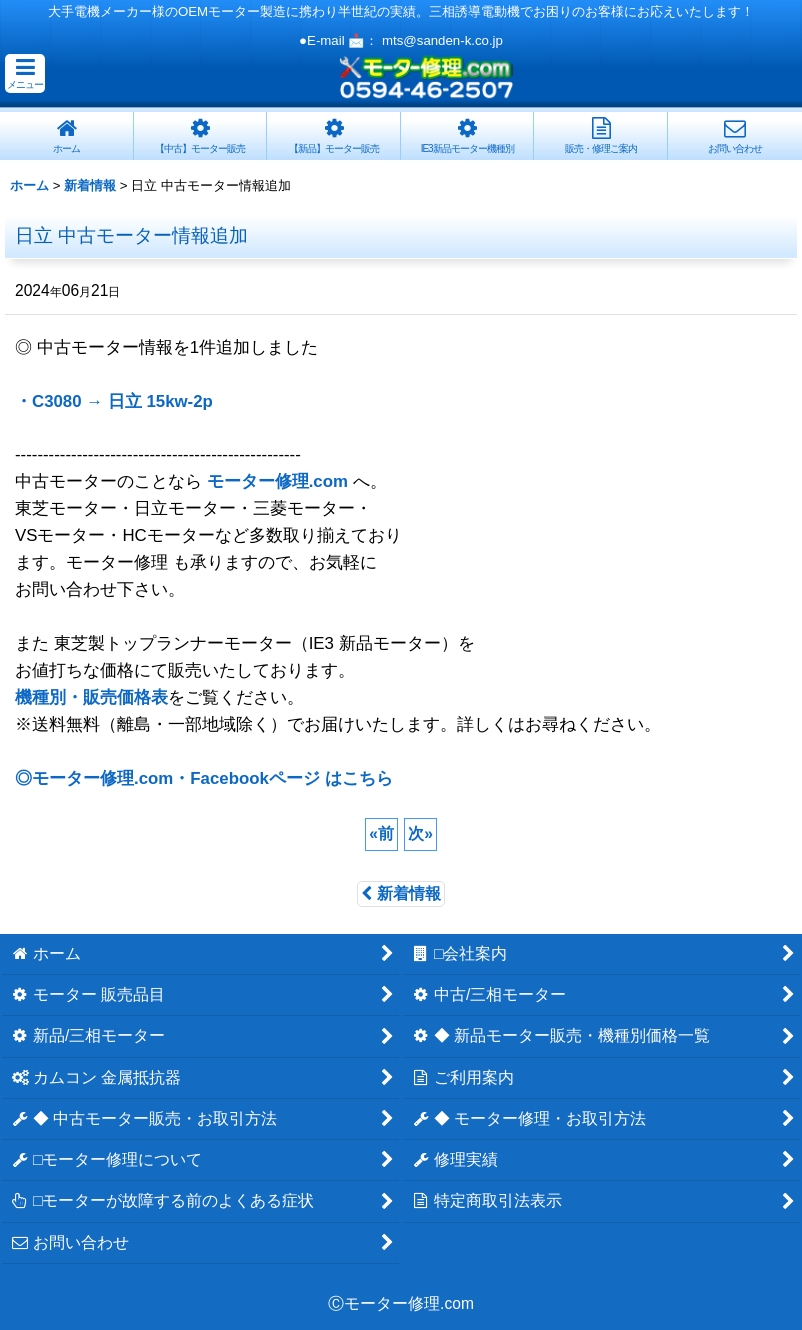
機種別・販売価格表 (91, 697)
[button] (25, 73)
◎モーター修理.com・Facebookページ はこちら (204, 778)
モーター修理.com (277, 481)
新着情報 (401, 893)
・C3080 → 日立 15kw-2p (114, 401)
